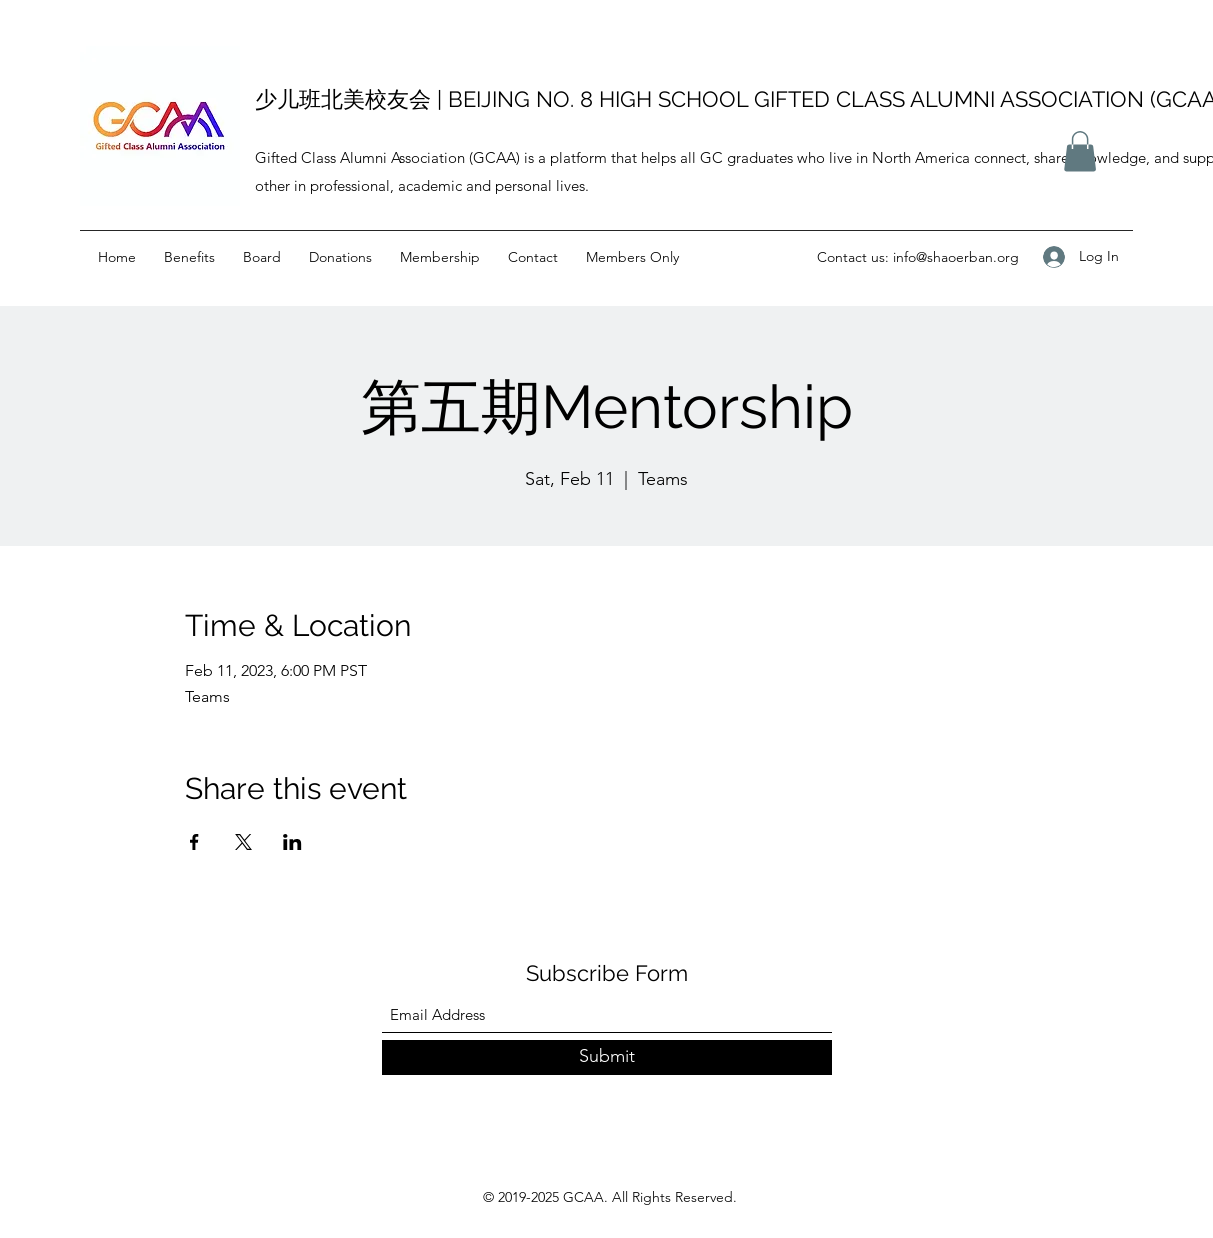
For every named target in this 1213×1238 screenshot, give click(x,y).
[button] (1080, 151)
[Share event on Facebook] (194, 842)
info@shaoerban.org (956, 257)
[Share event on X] (243, 842)
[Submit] (607, 1057)
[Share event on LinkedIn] (292, 842)
